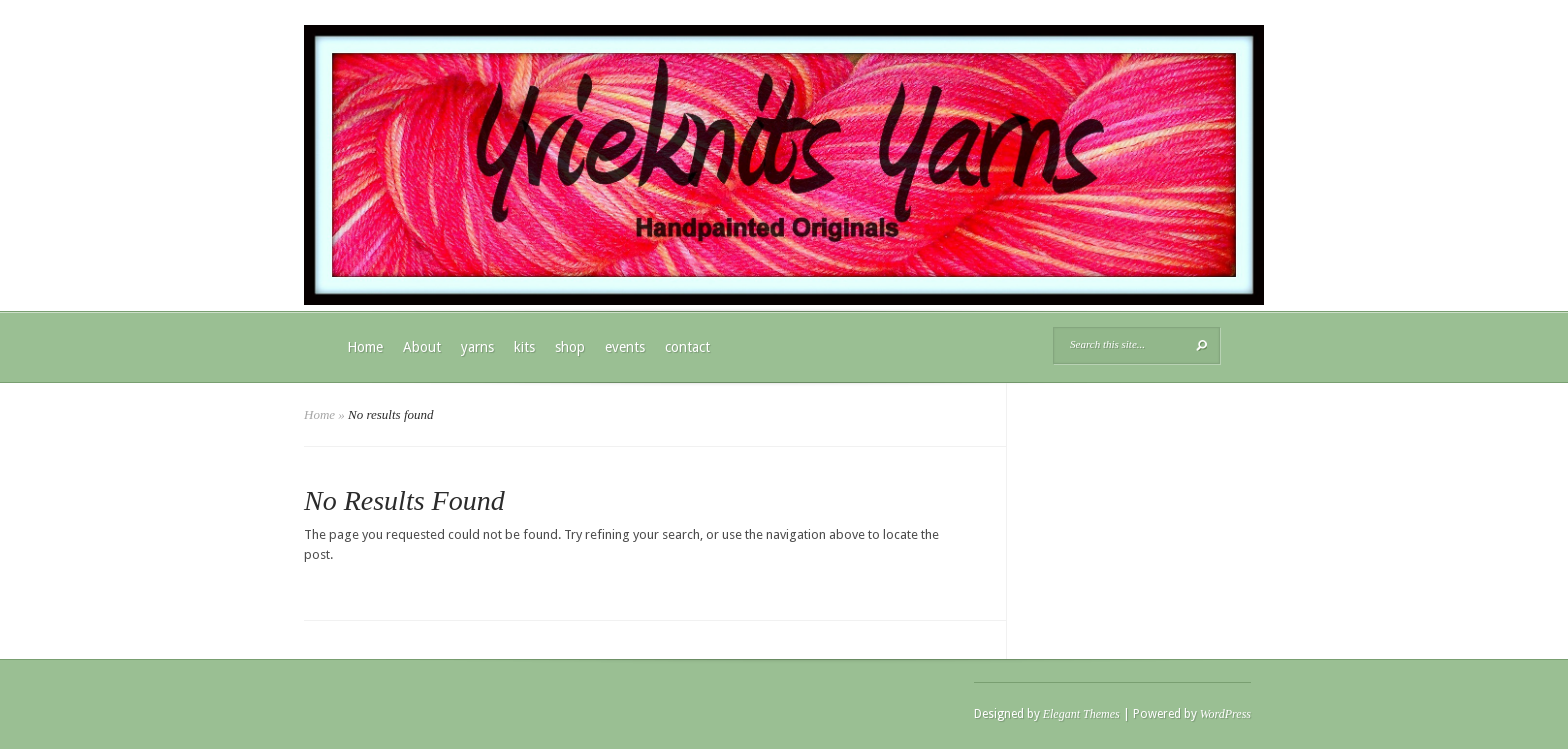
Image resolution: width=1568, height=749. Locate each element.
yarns (477, 347)
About (422, 347)
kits (524, 347)
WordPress (1225, 714)
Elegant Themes (1081, 714)
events (625, 347)
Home (365, 347)
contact (687, 347)
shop (570, 347)
